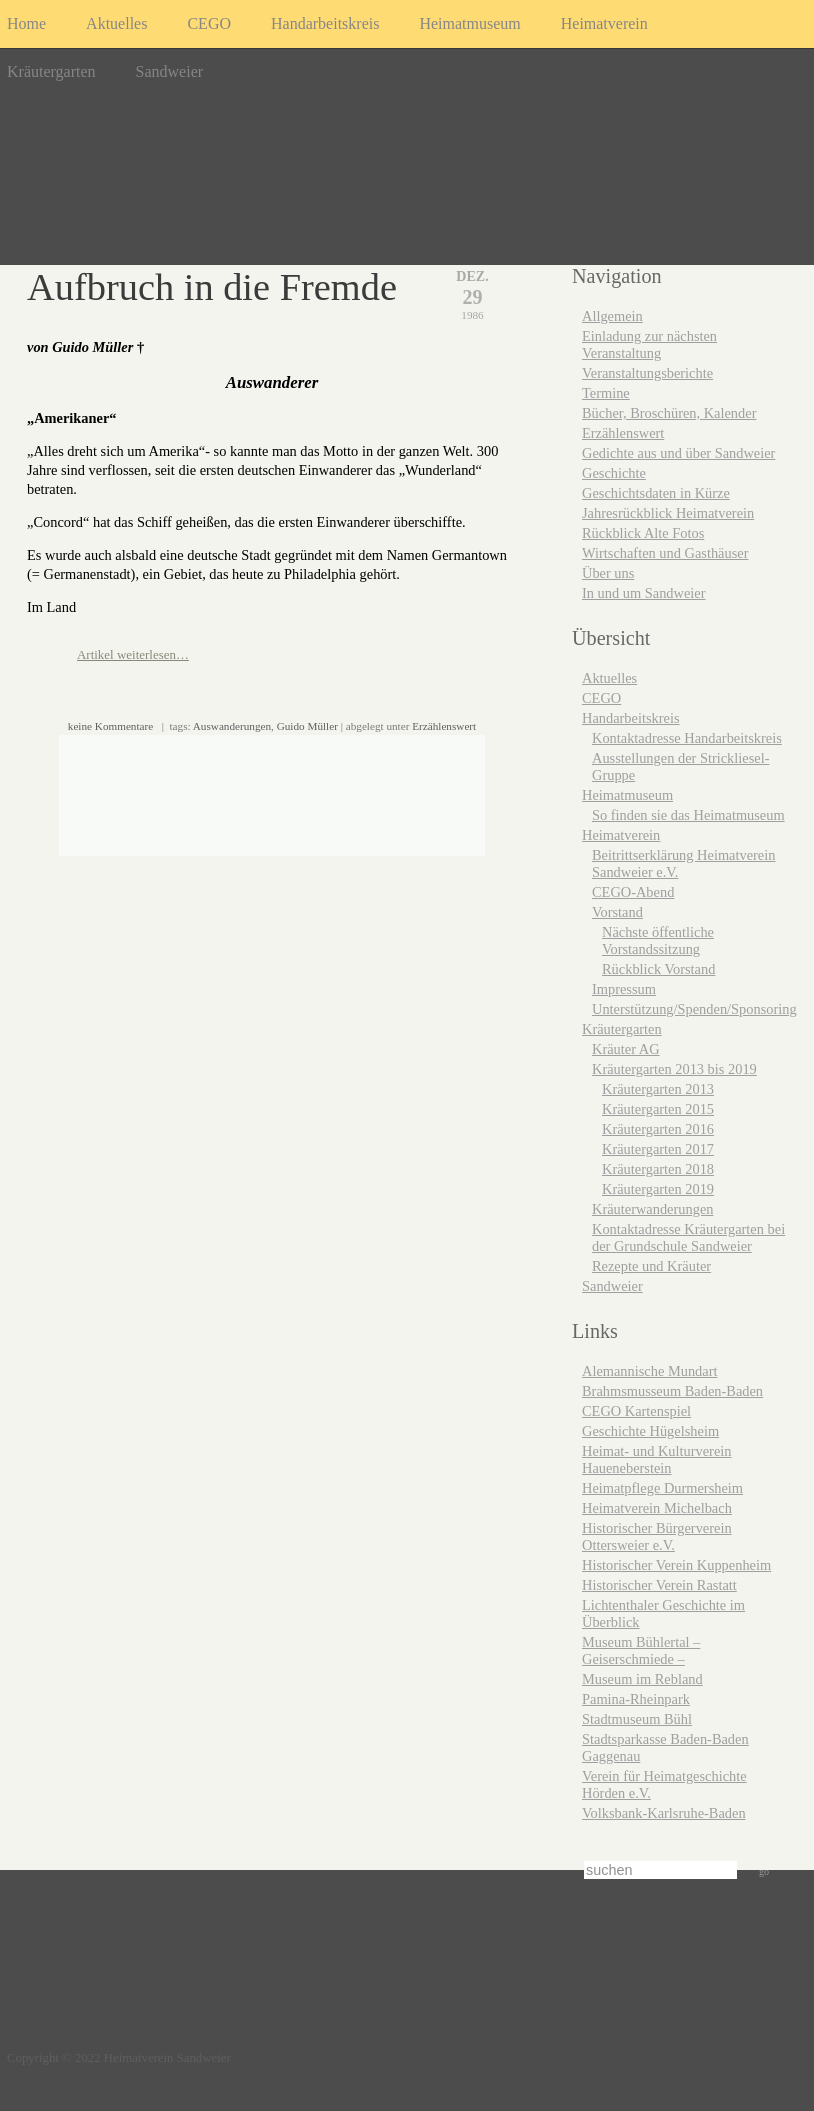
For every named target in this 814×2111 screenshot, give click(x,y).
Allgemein (612, 316)
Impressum (624, 989)
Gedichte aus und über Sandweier (678, 453)
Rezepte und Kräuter (651, 1266)
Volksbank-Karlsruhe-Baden (664, 1813)
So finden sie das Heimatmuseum (688, 815)
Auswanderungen (232, 726)
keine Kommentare (110, 726)
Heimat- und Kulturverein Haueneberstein (656, 1459)
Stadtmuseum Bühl (637, 1719)
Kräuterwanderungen (652, 1209)
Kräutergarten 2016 (658, 1129)
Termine (606, 393)
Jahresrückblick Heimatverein (668, 513)
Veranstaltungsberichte (647, 373)
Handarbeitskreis (325, 23)
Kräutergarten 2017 (658, 1149)
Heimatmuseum (469, 23)
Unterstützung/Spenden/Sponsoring (694, 1009)
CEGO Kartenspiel (636, 1411)
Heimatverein (604, 23)
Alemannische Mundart (649, 1371)
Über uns (608, 573)
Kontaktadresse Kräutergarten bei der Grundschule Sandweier (688, 1237)
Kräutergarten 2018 (658, 1169)
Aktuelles (116, 23)
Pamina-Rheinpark (636, 1699)
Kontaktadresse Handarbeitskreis (687, 738)
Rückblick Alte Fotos (643, 533)
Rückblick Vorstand (658, 969)
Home (26, 23)
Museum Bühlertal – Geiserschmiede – (641, 1650)
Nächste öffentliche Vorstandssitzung (658, 940)
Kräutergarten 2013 (658, 1089)
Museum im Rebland (642, 1679)
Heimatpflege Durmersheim (662, 1488)
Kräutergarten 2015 (658, 1109)
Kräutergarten (51, 71)
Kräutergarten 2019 (658, 1189)
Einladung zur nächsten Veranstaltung (649, 344)
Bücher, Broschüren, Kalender (669, 413)
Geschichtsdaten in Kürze (656, 493)
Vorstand (617, 912)
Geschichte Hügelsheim (650, 1431)
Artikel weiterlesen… (133, 654)
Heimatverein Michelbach (657, 1508)
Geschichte (614, 473)
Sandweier (170, 71)
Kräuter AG (626, 1049)
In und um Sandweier (644, 593)
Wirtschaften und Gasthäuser (665, 553)
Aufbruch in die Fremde (212, 287)
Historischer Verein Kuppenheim (676, 1565)
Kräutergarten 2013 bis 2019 (674, 1069)
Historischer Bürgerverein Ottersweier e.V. (657, 1536)
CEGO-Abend (633, 892)
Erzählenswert (444, 726)
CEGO (209, 23)
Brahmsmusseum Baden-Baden (672, 1391)
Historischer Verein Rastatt (659, 1585)
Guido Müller (307, 726)
